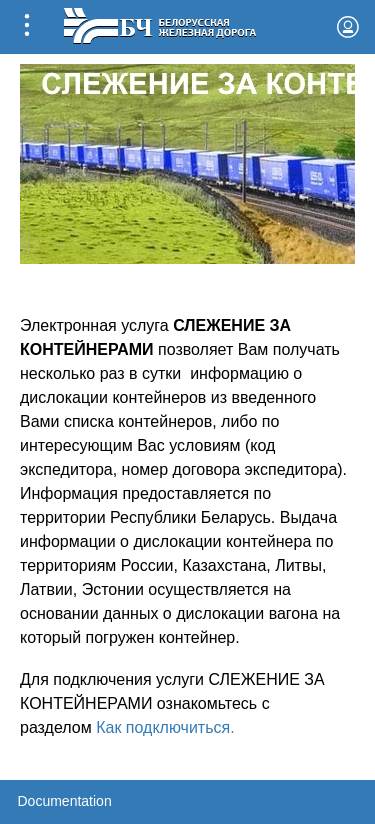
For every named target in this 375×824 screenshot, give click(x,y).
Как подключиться (163, 727)
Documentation (65, 801)
